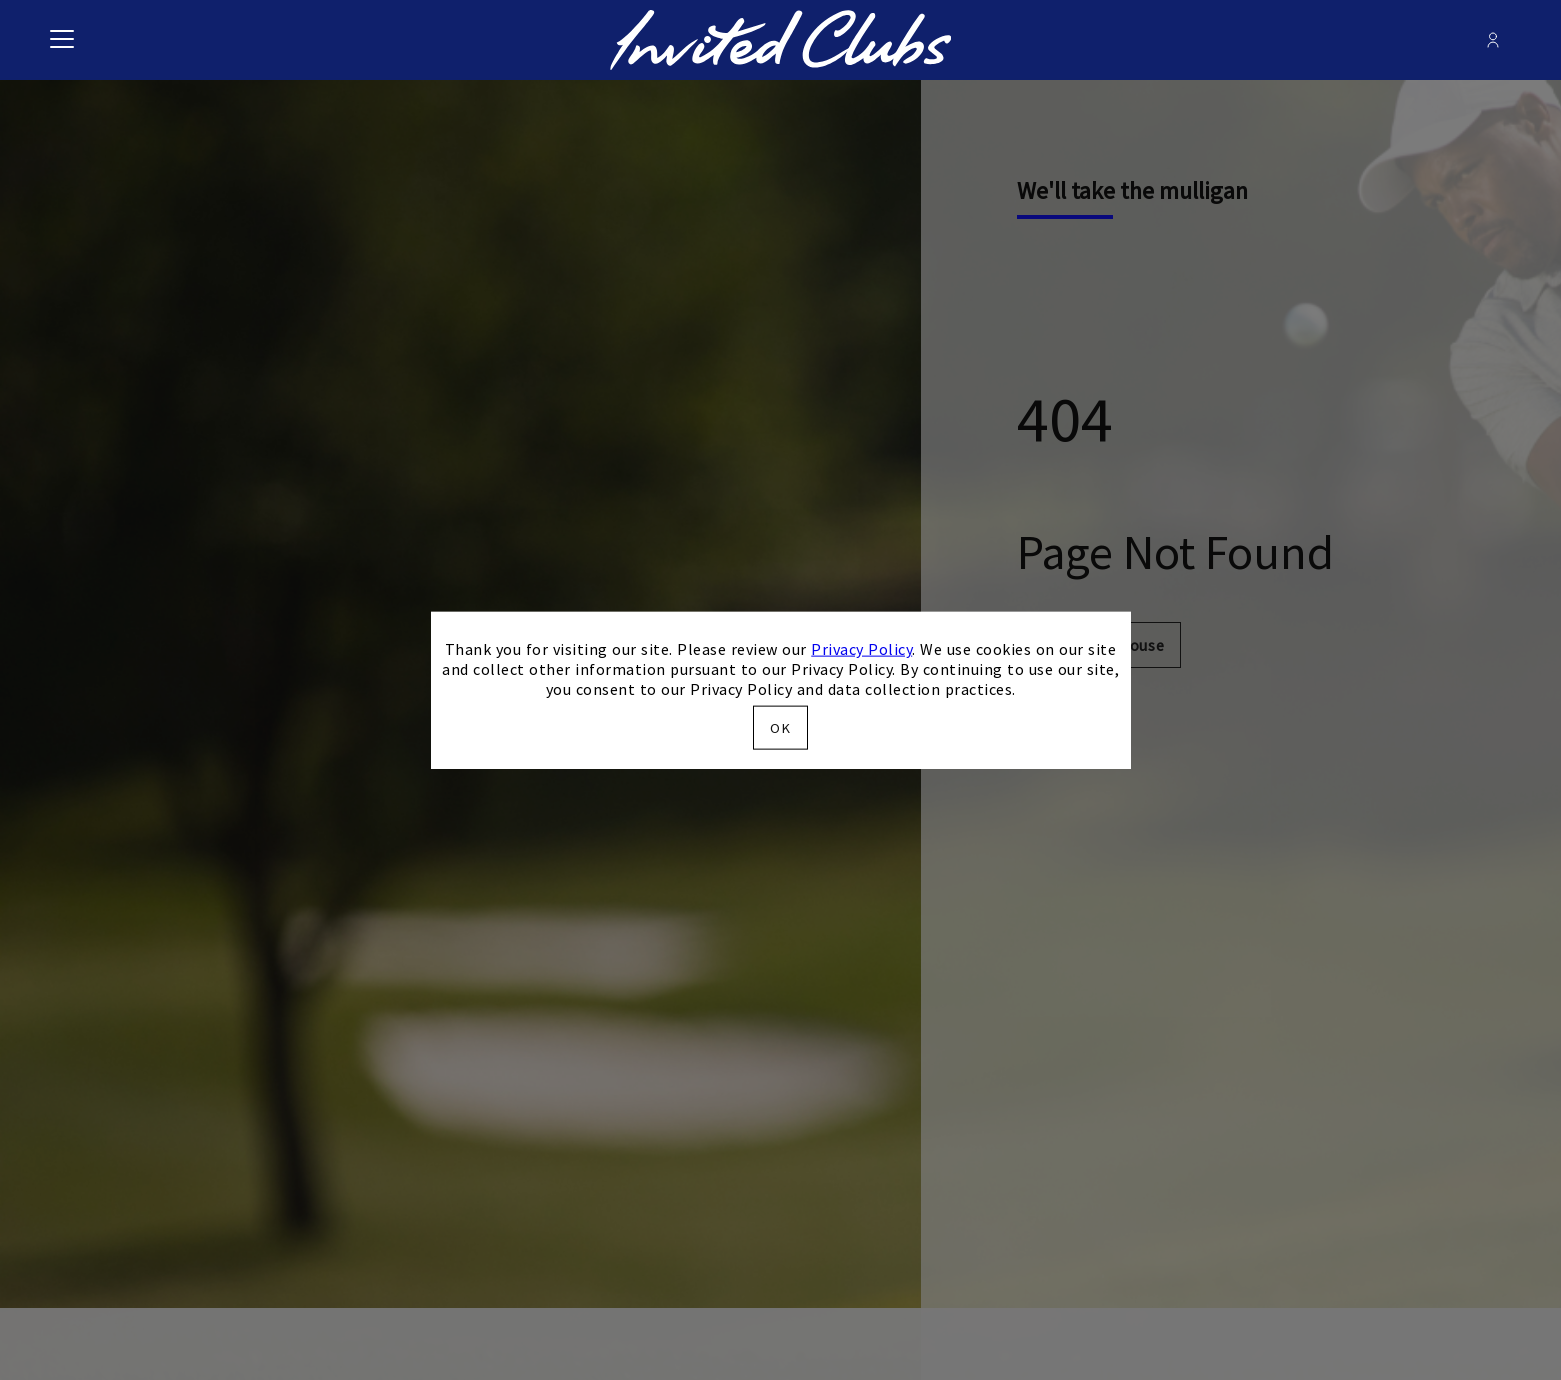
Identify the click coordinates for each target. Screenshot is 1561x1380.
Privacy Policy (861, 649)
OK (780, 727)
